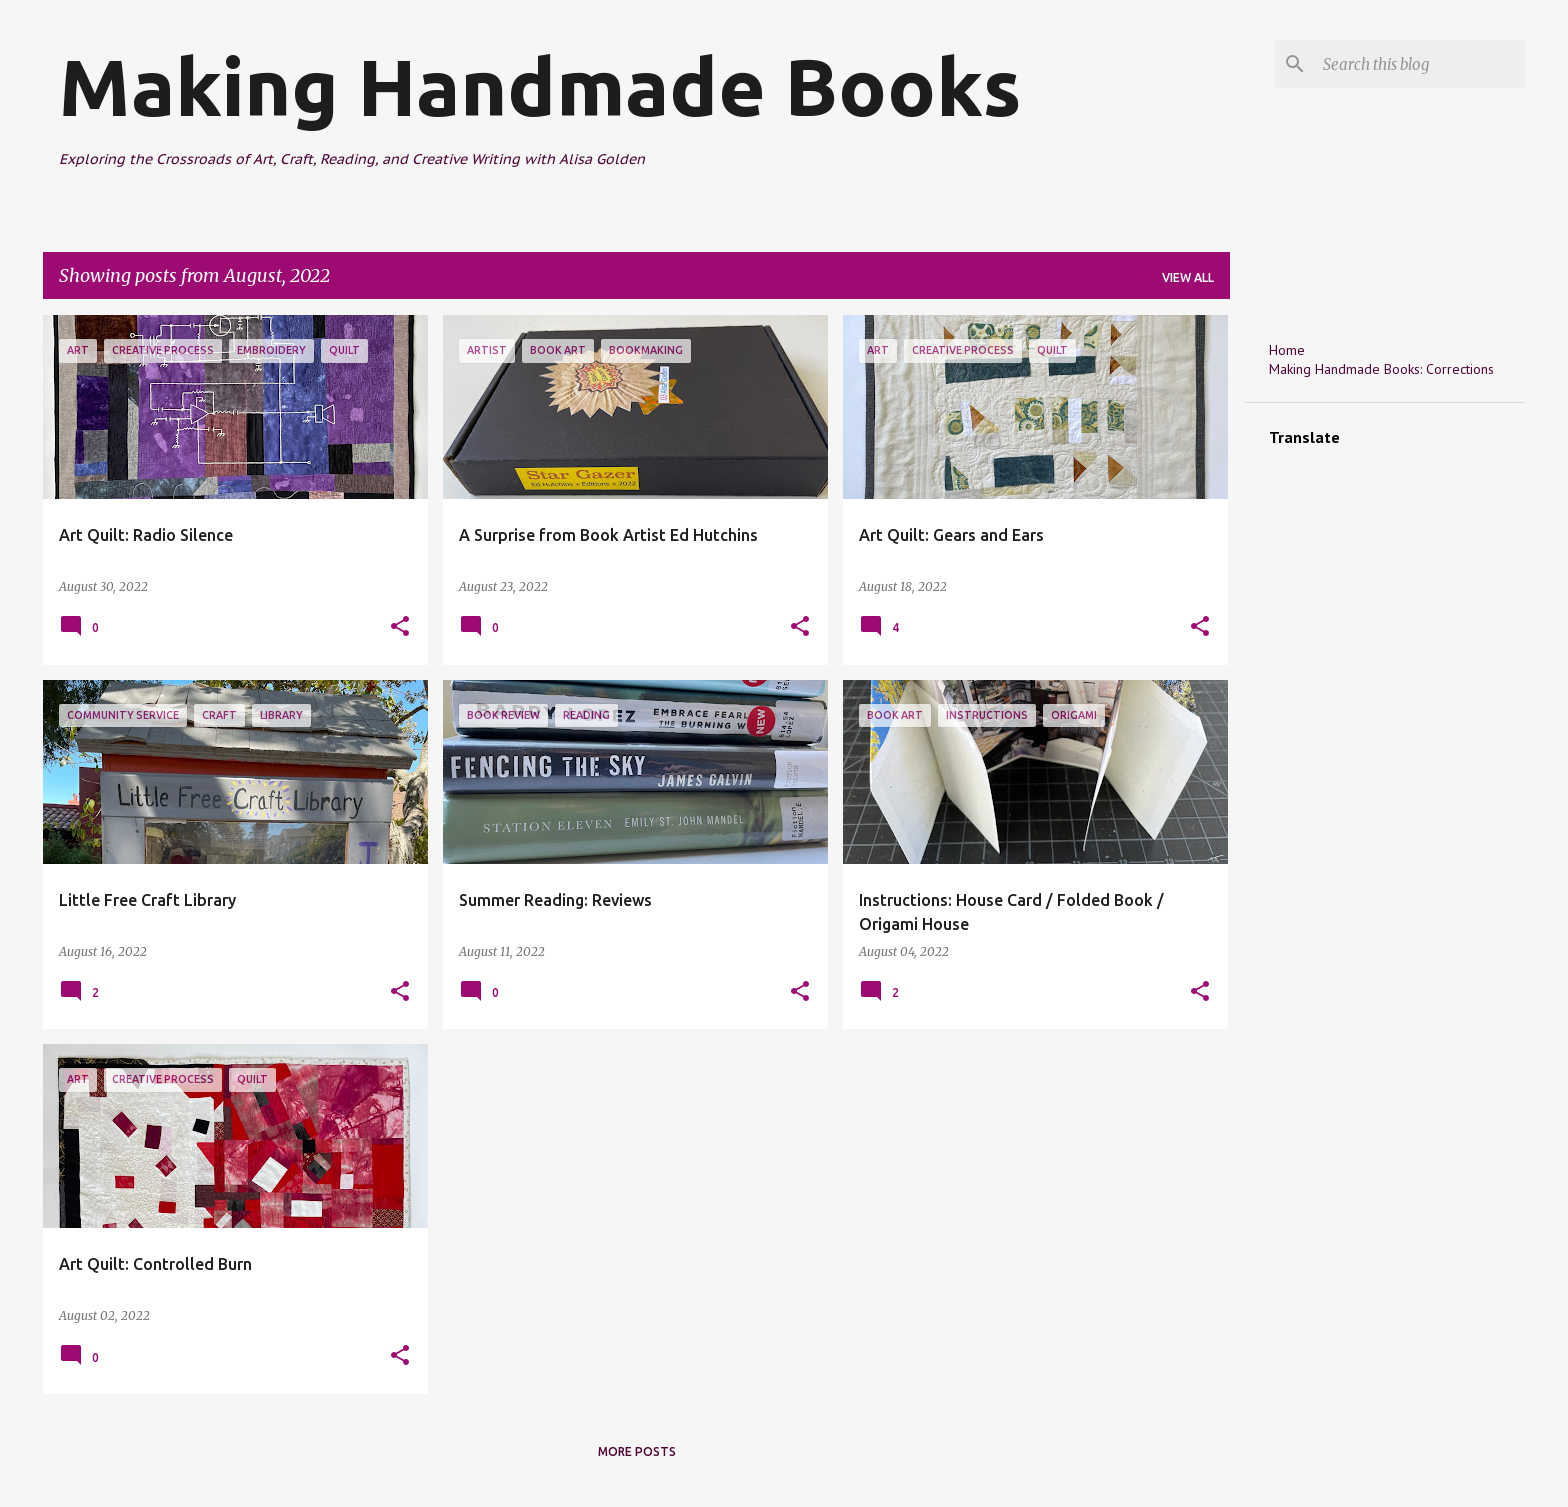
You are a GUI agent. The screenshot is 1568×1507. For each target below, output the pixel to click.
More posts (637, 1451)
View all (1188, 277)
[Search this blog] (1420, 64)
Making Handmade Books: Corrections (1381, 369)
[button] (400, 627)
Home (1287, 350)
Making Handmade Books (540, 86)
